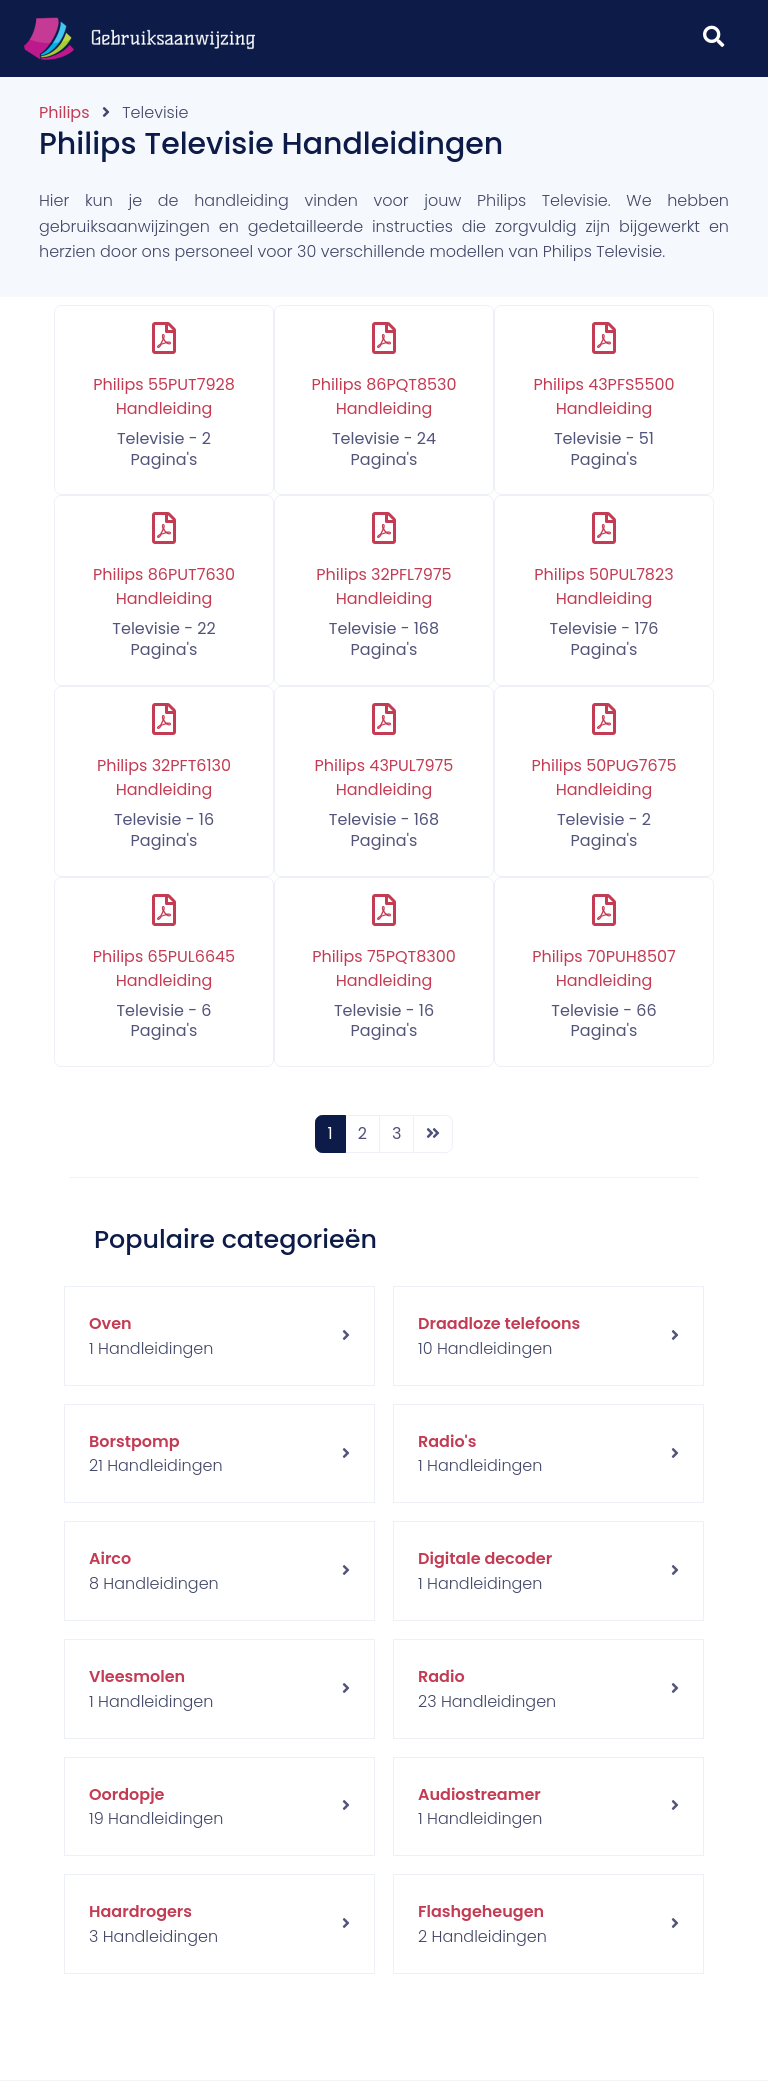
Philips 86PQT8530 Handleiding (383, 396)
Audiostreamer (479, 1794)
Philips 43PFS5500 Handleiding (603, 396)
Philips (64, 112)
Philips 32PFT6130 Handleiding (164, 777)
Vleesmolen (137, 1676)
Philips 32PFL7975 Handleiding (383, 586)
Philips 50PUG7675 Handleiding (603, 777)
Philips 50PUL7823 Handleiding (603, 586)
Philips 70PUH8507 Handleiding (604, 968)
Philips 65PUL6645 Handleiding (164, 968)
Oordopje (126, 1794)
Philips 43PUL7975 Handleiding (384, 777)
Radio (441, 1676)
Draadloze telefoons (499, 1323)
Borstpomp (134, 1441)
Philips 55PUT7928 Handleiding (164, 396)
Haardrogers (140, 1911)
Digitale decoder (485, 1558)
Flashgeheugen (481, 1911)
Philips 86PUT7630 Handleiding (164, 586)
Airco (110, 1558)
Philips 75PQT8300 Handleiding (384, 968)
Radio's (447, 1441)
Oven (110, 1323)
